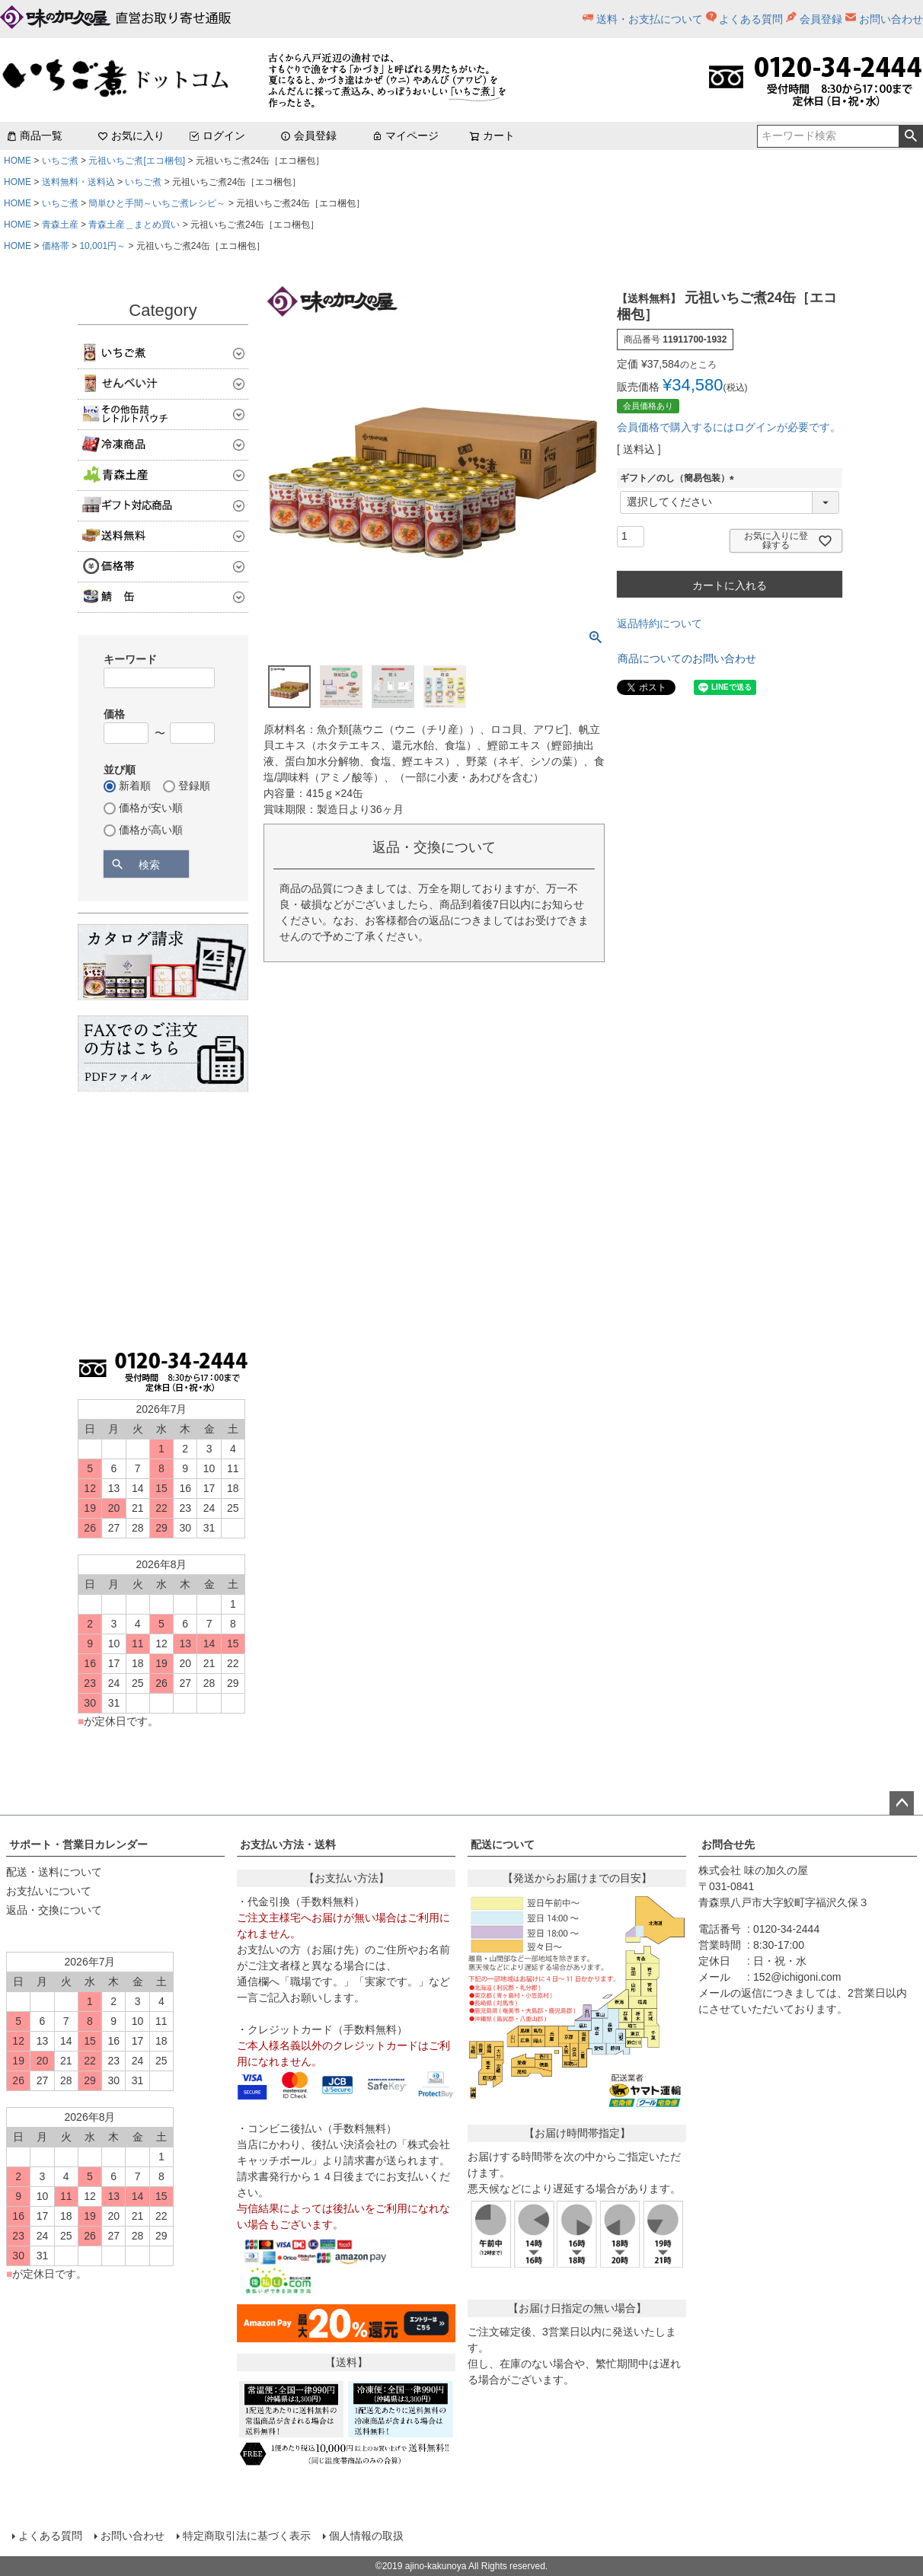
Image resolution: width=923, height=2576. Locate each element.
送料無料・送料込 (78, 182)
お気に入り (130, 135)
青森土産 (60, 224)
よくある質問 (751, 19)
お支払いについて (48, 1891)
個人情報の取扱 (366, 2536)
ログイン (217, 135)
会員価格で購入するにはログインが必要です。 (729, 427)
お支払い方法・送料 (288, 1844)
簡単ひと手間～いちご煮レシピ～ (156, 203)
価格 (114, 714)
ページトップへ (901, 1803)
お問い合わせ (891, 19)
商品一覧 (34, 135)
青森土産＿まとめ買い (134, 224)
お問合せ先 (728, 1844)
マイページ (405, 135)
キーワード (130, 659)
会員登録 (821, 19)
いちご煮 (60, 160)
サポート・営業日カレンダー (78, 1844)
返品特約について (659, 623)
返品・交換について (54, 1910)
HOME (17, 160)
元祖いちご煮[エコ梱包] (136, 160)
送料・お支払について (649, 19)
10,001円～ (102, 246)
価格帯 (55, 246)
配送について (503, 1844)
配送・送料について (54, 1872)
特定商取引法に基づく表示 (247, 2536)
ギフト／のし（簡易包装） (679, 478)
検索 (910, 136)
